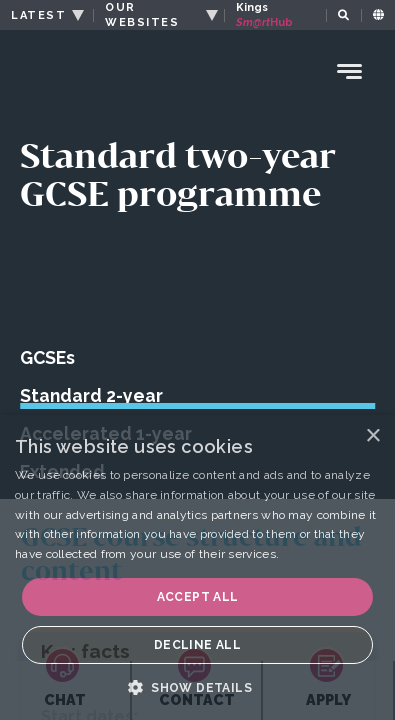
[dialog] (197, 567)
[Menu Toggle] (350, 71)
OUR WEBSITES (142, 15)
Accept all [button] (198, 597)
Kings (265, 15)
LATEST (38, 15)
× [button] (372, 436)
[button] (197, 687)
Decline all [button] (197, 645)
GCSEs (47, 357)
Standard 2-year (91, 395)
